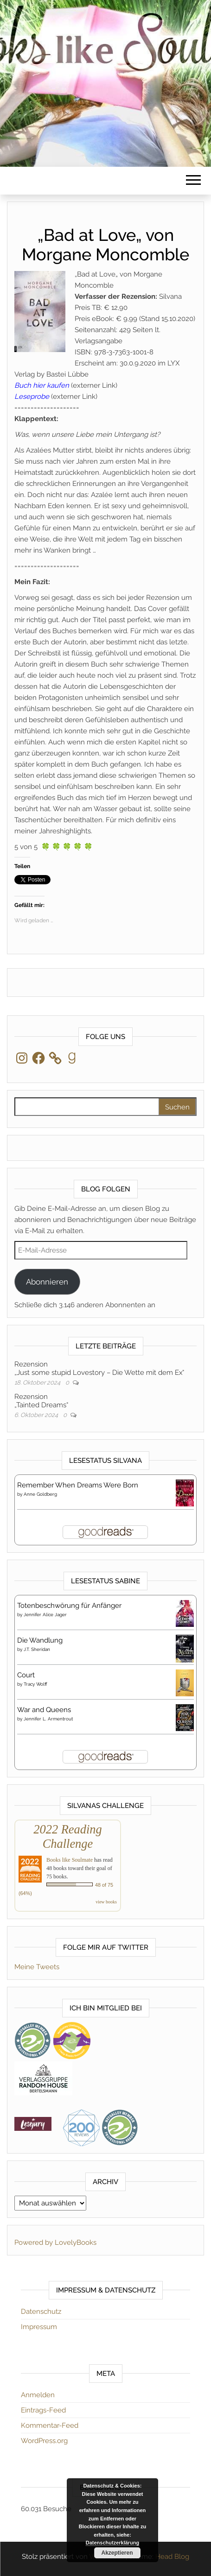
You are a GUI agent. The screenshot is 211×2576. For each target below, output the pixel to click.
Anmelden (38, 2395)
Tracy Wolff (35, 1684)
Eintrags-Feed (43, 2410)
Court (26, 1675)
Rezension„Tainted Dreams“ (41, 1400)
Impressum (39, 2327)
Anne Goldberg (40, 1494)
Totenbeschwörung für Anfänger (69, 1605)
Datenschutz (41, 2311)
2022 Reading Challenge (67, 1836)
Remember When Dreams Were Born (77, 1485)
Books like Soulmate (69, 1860)
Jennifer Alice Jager (45, 1614)
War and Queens (44, 1710)
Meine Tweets (36, 1967)
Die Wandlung (40, 1640)
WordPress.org (44, 2441)
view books (106, 1901)
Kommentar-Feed (49, 2425)
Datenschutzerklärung (113, 2542)
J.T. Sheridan (37, 1649)
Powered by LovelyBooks (55, 2242)
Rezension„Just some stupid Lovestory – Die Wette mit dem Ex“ (99, 1368)
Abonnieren (47, 1281)
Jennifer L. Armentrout (48, 1718)
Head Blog (172, 2556)
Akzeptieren (117, 2553)
